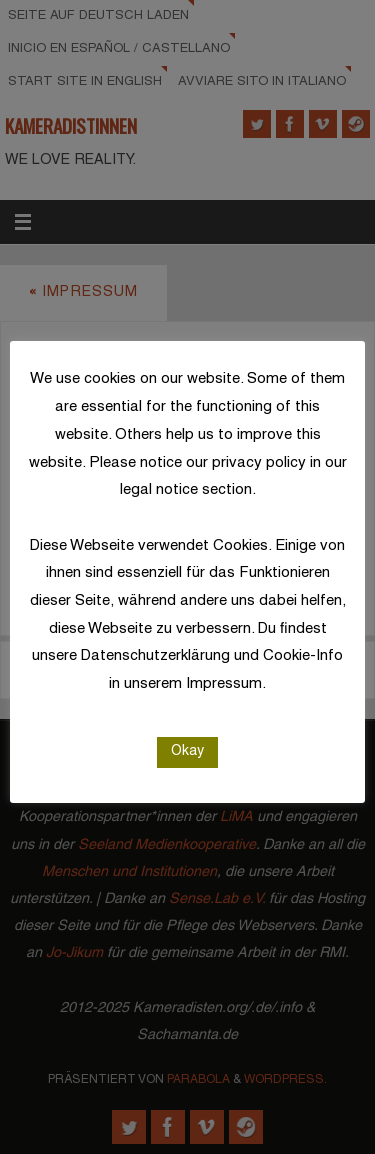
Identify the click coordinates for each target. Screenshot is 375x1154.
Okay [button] (187, 751)
